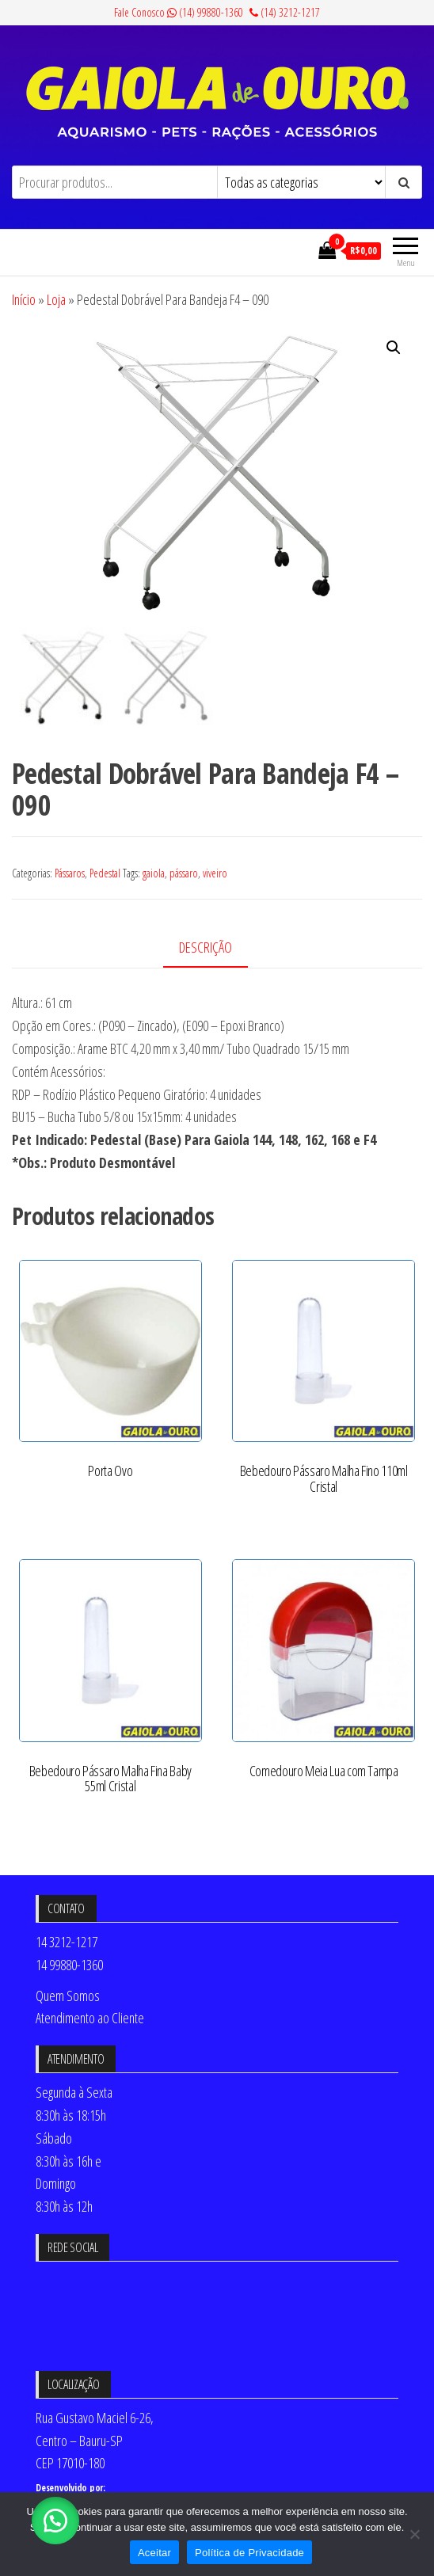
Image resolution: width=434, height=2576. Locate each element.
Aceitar (154, 2553)
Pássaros (70, 873)
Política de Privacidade (249, 2553)
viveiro (215, 873)
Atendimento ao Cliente (90, 2017)
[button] (393, 347)
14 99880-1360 (69, 1964)
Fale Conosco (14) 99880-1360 (178, 12)
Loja (56, 299)
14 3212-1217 (66, 1941)
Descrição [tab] (205, 947)
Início (24, 299)
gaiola (154, 873)
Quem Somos (68, 1995)
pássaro (183, 873)
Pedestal (104, 873)
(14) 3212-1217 (284, 12)
